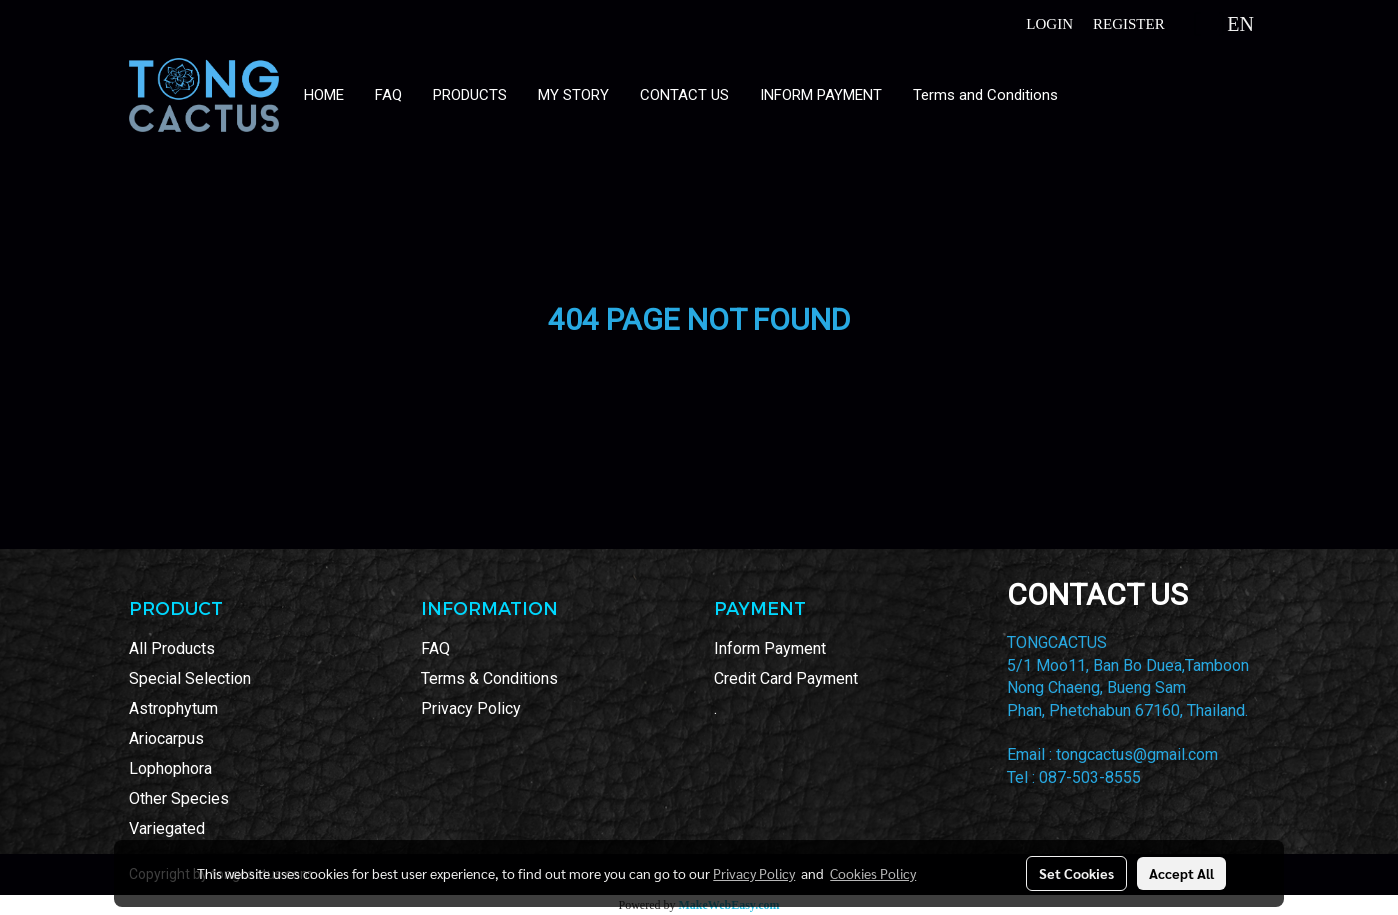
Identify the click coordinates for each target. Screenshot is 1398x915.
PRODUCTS (470, 95)
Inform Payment (770, 648)
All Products (172, 648)
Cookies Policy (873, 873)
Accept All (1181, 873)
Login (1049, 24)
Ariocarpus (166, 738)
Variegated (167, 828)
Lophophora (170, 768)
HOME (324, 95)
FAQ (388, 95)
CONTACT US (684, 95)
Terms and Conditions (985, 95)
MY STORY (573, 95)
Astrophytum (173, 708)
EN (1225, 24)
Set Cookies (1076, 873)
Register (1129, 24)
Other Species (179, 798)
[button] (1092, 95)
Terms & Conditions (489, 678)
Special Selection (190, 678)
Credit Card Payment (786, 678)
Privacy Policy (471, 708)
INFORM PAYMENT (821, 95)
